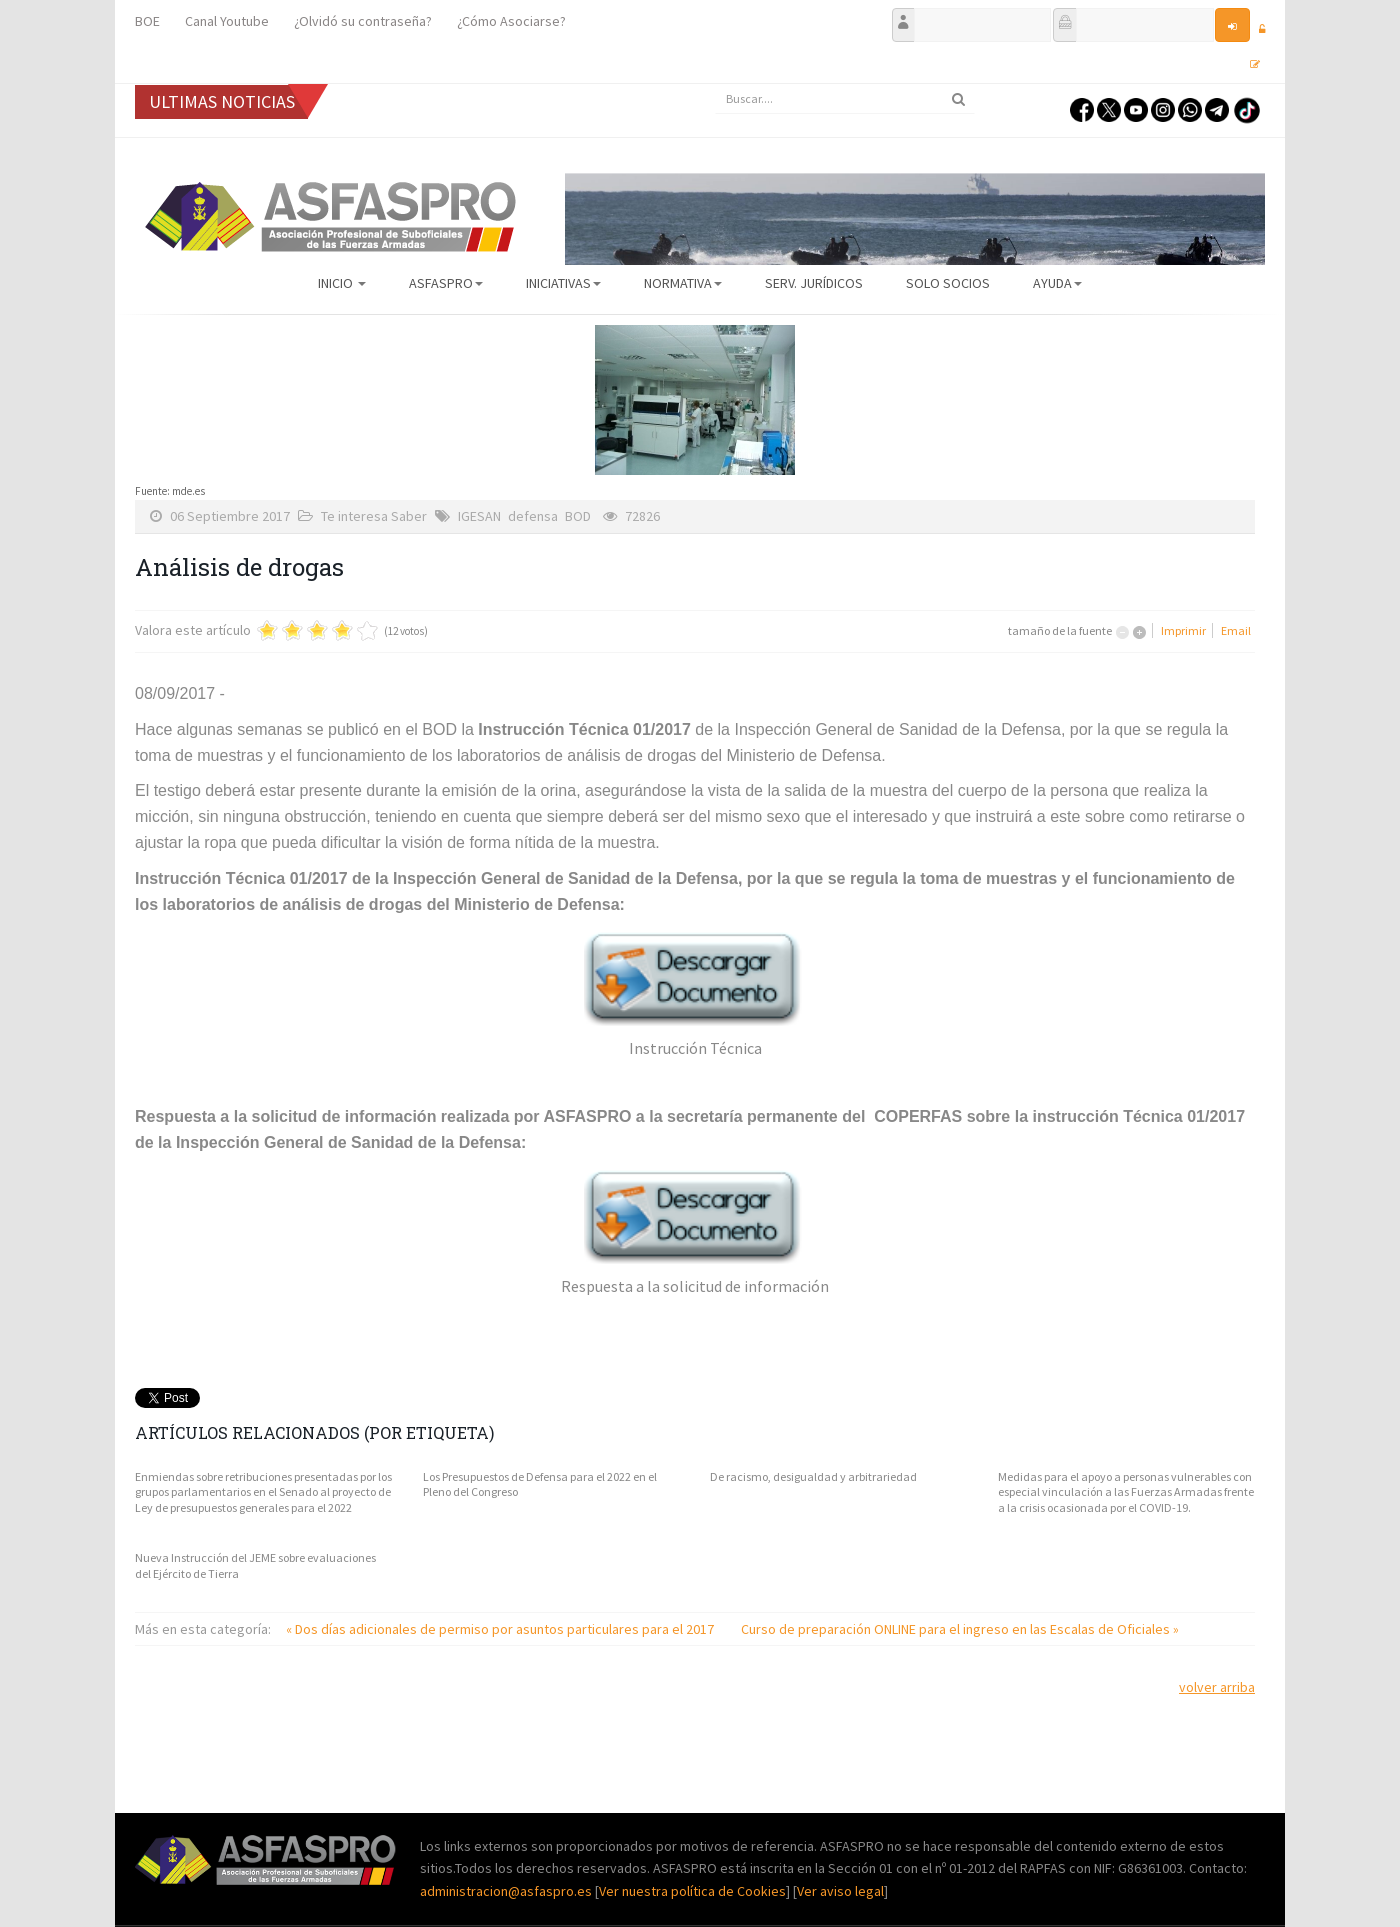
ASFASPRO (446, 283)
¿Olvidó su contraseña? (363, 21)
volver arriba (1217, 1687)
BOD (578, 516)
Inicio (342, 283)
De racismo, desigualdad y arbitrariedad (813, 1476)
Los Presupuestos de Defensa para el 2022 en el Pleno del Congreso (540, 1484)
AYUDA (1057, 283)
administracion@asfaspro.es (507, 1891)
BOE (147, 21)
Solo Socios (948, 283)
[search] (845, 99)
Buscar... (715, 84)
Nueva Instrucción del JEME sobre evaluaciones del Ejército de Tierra (255, 1565)
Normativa (683, 283)
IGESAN (479, 516)
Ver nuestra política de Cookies (692, 1891)
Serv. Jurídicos (814, 283)
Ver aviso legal (840, 1891)
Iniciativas (563, 283)
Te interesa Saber (374, 516)
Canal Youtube (227, 21)
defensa (533, 516)
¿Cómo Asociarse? (511, 21)
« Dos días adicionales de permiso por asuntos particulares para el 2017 (501, 1629)
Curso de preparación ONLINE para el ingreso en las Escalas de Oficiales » (960, 1629)
